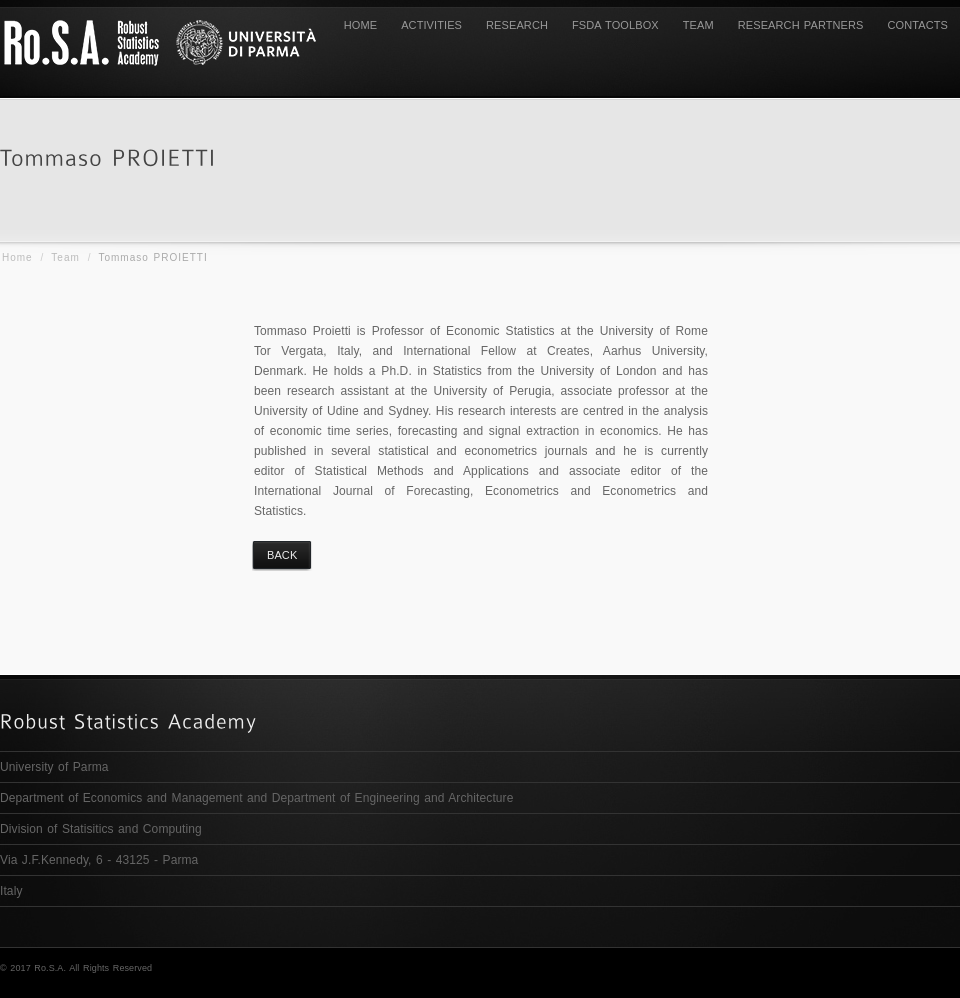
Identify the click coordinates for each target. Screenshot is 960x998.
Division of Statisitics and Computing (101, 829)
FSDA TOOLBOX (763, 968)
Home (360, 25)
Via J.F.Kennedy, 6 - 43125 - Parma (99, 860)
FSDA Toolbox (615, 25)
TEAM (698, 25)
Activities (431, 25)
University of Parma (54, 767)
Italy (11, 891)
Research (517, 25)
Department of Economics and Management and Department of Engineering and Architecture (256, 798)
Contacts (918, 25)
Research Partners (801, 25)
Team (65, 257)
